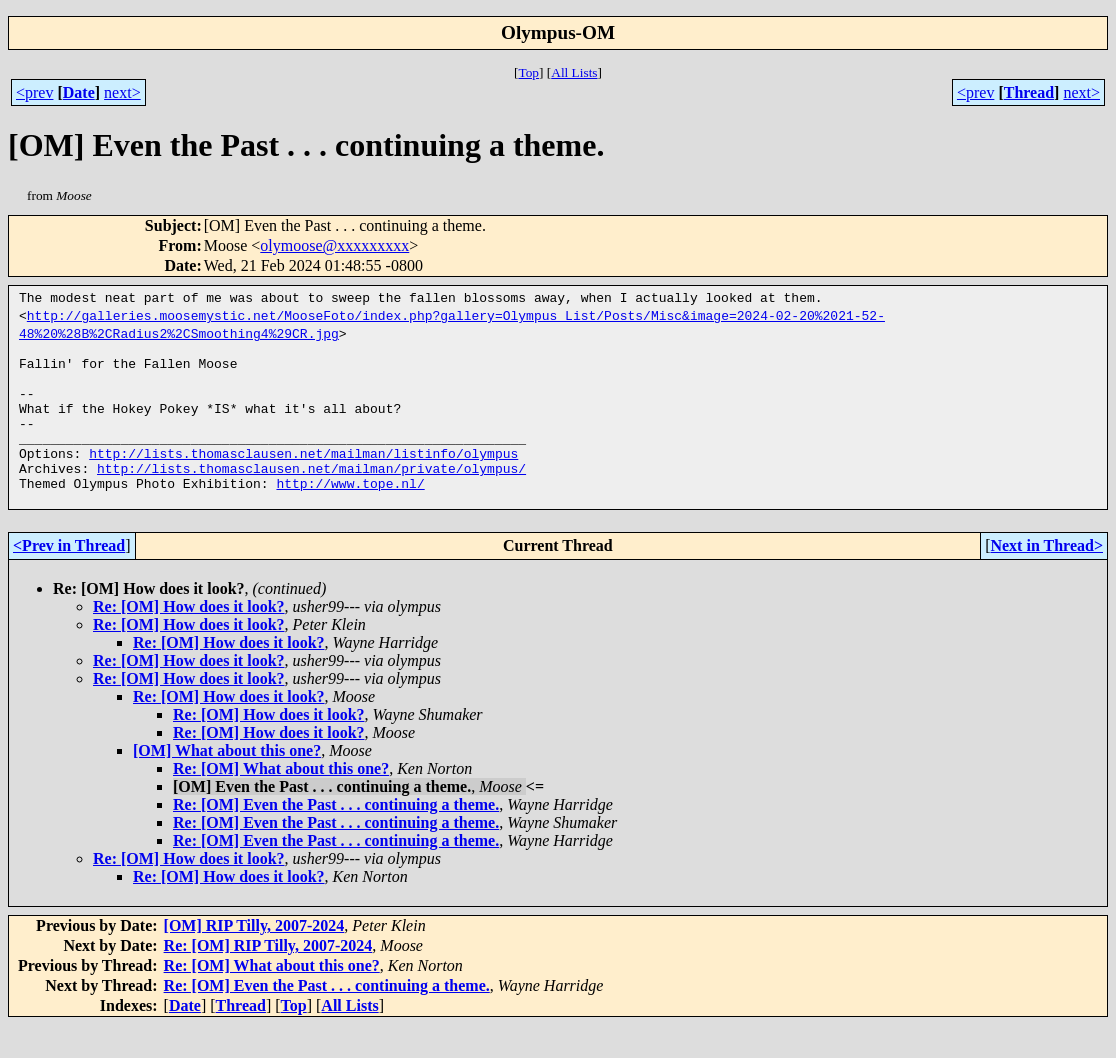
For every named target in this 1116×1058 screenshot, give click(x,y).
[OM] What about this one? (227, 783)
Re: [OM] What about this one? (281, 801)
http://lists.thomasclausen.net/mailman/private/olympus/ (311, 495)
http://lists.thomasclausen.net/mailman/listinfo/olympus (303, 477)
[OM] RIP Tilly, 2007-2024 (254, 958)
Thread (1029, 92)
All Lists (574, 72)
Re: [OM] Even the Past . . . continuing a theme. (336, 837)
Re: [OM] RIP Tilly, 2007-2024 (268, 978)
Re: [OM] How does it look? (189, 639)
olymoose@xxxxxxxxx (334, 245)
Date (79, 92)
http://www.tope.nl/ (350, 513)
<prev (34, 92)
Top (528, 72)
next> (122, 92)
